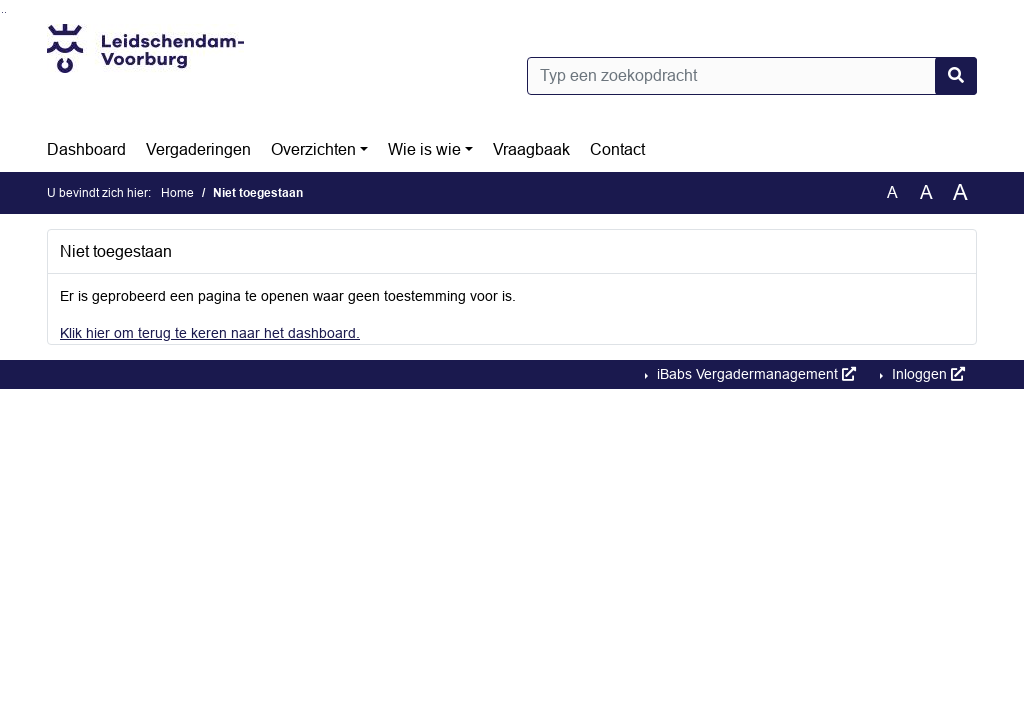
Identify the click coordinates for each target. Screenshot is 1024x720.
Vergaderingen (198, 149)
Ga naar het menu (5, 12)
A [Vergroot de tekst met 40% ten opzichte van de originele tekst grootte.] (960, 193)
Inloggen (926, 374)
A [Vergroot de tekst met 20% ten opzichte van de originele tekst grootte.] (926, 192)
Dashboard (86, 149)
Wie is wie (424, 149)
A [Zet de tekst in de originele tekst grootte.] (892, 192)
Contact (617, 149)
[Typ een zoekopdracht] (752, 76)
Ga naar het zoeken (2, 12)
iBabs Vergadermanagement (754, 374)
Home (177, 193)
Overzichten (313, 149)
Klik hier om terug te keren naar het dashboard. (210, 333)
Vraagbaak (531, 149)
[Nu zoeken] (956, 76)
